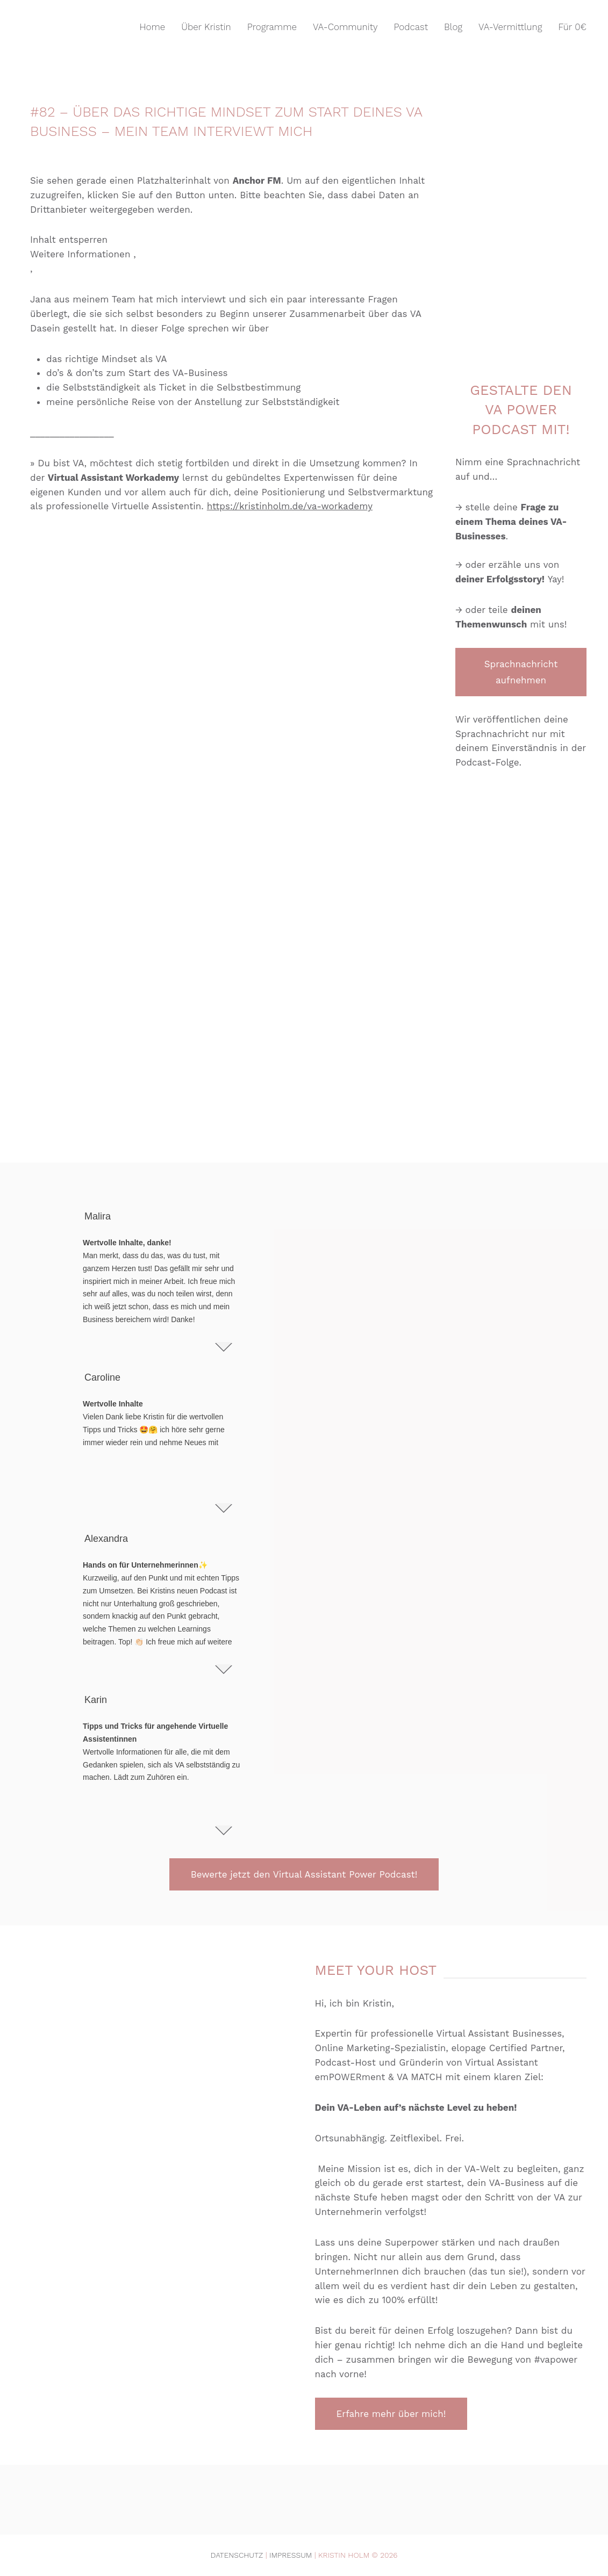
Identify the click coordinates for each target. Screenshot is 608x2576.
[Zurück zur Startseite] (75, 27)
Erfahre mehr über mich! (391, 2413)
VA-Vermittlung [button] (510, 26)
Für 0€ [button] (572, 26)
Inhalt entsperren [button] (69, 239)
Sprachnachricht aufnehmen (521, 672)
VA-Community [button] (345, 26)
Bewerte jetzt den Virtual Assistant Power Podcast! (304, 1874)
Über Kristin (206, 26)
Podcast (411, 26)
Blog (453, 26)
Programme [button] (272, 26)
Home (152, 26)
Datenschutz (237, 2555)
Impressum (290, 2555)
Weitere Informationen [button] (80, 254)
